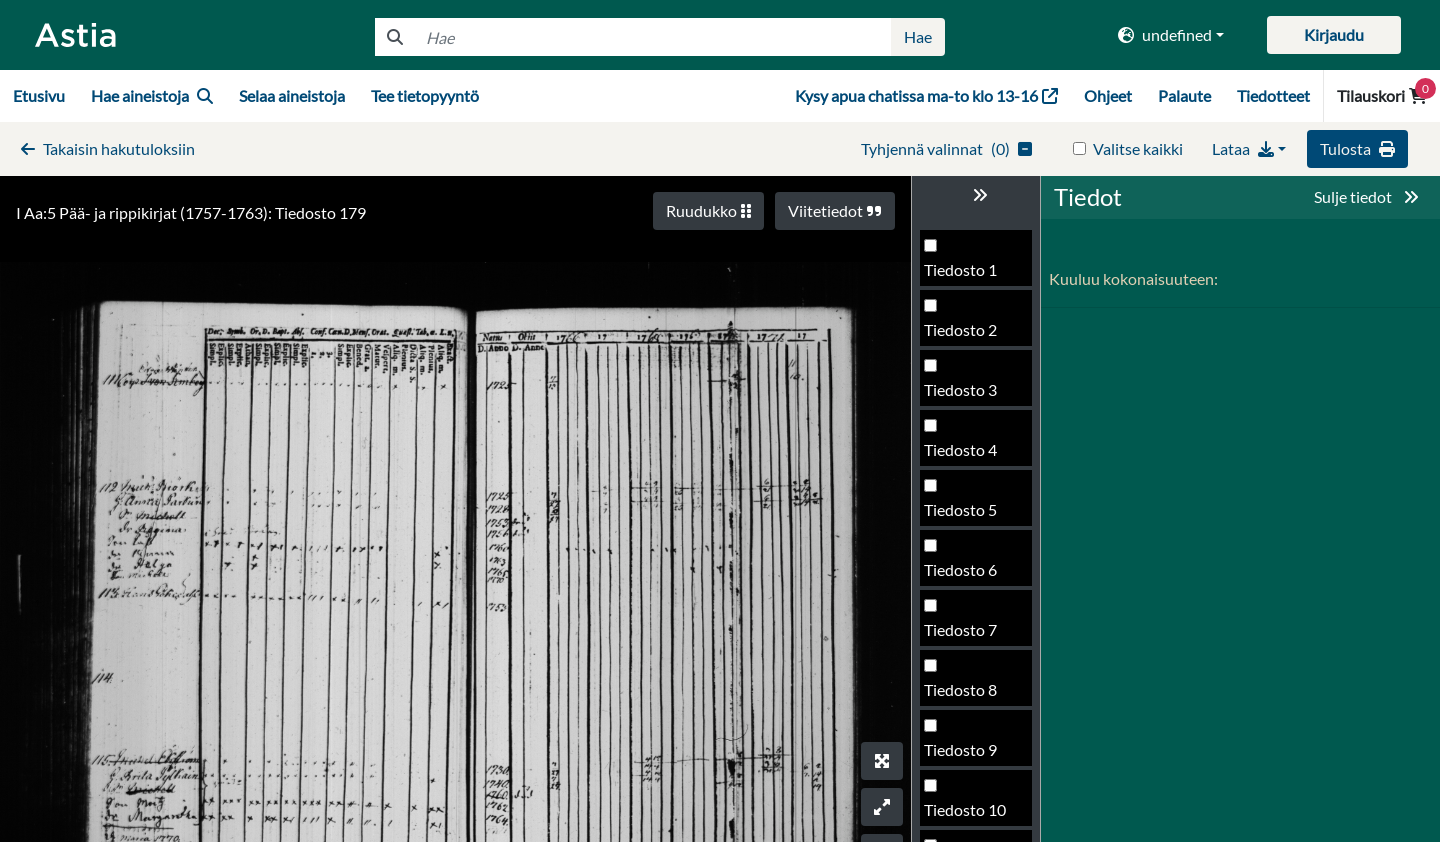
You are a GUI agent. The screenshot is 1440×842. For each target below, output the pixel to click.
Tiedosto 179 (969, 579)
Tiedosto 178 (969, 519)
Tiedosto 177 (969, 459)
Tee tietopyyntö (425, 95)
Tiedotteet (1273, 95)
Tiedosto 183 (969, 819)
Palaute (1184, 95)
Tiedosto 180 (969, 639)
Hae (918, 36)
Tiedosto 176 (969, 399)
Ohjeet (1108, 95)
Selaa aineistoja (292, 95)
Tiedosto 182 (969, 759)
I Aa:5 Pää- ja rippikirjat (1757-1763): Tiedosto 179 (191, 212)
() (946, 148)
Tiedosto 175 (969, 339)
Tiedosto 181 (969, 699)
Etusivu (39, 95)
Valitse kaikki (1138, 148)
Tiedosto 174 (969, 279)
